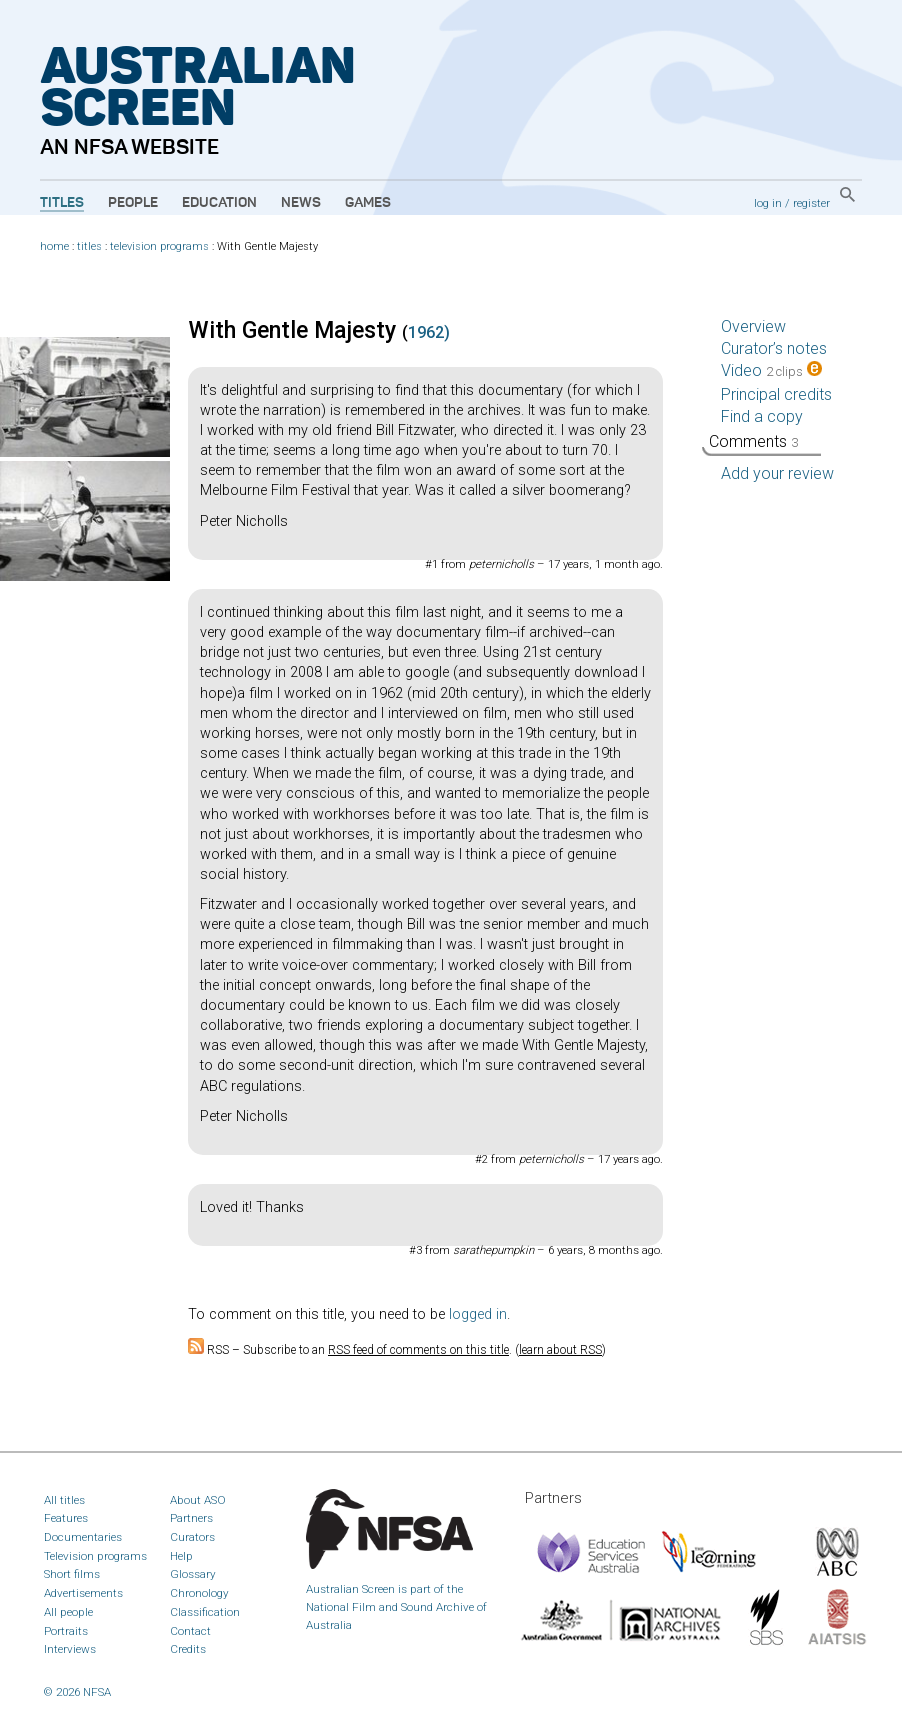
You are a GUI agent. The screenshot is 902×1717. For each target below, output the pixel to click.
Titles (62, 203)
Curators (192, 1537)
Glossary (193, 1574)
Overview (753, 326)
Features (66, 1518)
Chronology (199, 1593)
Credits (188, 1649)
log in (768, 203)
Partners (191, 1518)
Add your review (777, 473)
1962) (429, 332)
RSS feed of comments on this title (418, 1350)
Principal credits (776, 394)
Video (771, 370)
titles (89, 246)
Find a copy (762, 416)
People (133, 203)
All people (68, 1612)
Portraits (66, 1631)
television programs (159, 246)
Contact (190, 1631)
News (301, 203)
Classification (205, 1612)
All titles (64, 1500)
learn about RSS (560, 1350)
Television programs (95, 1556)
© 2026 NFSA (77, 1692)
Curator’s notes (774, 348)
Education (219, 203)
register (811, 203)
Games (368, 203)
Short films (72, 1574)
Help (181, 1556)
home (54, 246)
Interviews (70, 1649)
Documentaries (83, 1537)
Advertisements (83, 1593)
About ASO (198, 1500)
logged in (478, 1314)
